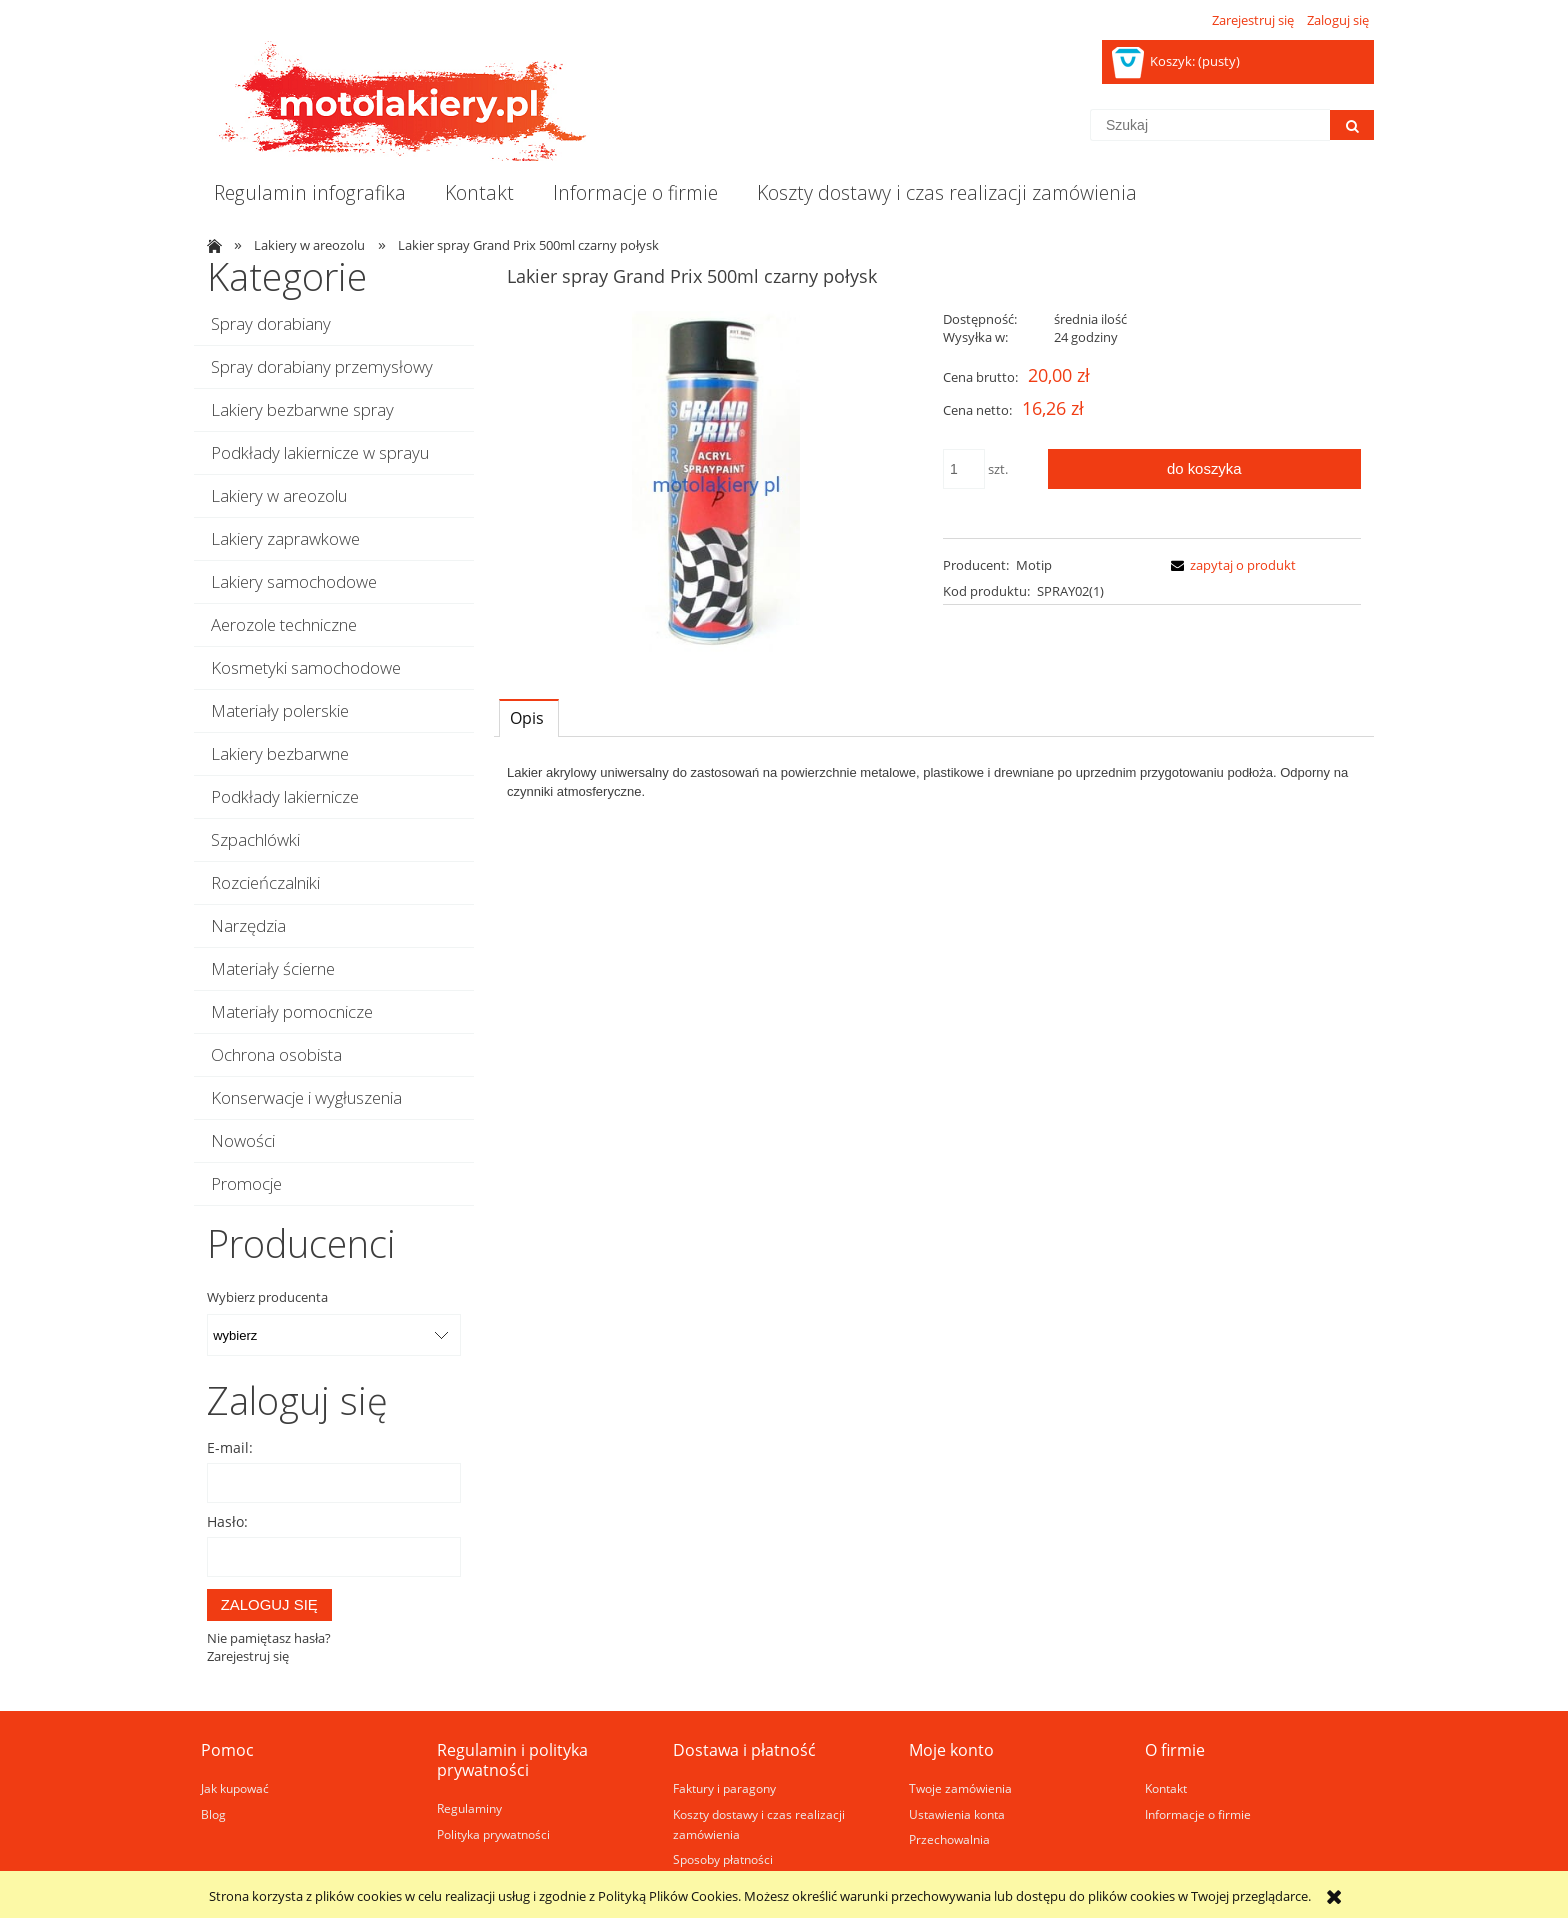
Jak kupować (235, 1788)
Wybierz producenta (267, 1297)
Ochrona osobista (276, 1054)
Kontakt (1166, 1788)
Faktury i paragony (724, 1788)
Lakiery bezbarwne (280, 753)
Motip (1034, 565)
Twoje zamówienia (960, 1788)
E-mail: (230, 1447)
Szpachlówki (255, 839)
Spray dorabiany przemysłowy (322, 366)
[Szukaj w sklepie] (1210, 125)
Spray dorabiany (271, 323)
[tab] (529, 717)
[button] (1230, 565)
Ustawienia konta (957, 1814)
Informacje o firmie (1198, 1814)
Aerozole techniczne (284, 624)
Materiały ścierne (273, 968)
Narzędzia (248, 925)
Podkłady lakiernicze (285, 796)
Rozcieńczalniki (265, 882)
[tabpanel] (934, 782)
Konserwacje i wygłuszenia (306, 1097)
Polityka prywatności (493, 1834)
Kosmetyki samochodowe (306, 667)
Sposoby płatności (723, 1859)
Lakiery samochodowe (294, 581)
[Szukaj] (1352, 125)
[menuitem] (309, 193)
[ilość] (964, 469)
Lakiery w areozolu (279, 495)
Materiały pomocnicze (292, 1011)
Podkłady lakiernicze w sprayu (320, 452)
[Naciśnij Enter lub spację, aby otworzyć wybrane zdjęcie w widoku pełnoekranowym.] (716, 485)
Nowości (243, 1140)
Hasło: (227, 1521)
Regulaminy (469, 1808)
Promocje (246, 1183)
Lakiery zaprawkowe (285, 538)
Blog (213, 1814)
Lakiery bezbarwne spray (302, 409)
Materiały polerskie (280, 710)
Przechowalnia (949, 1839)
